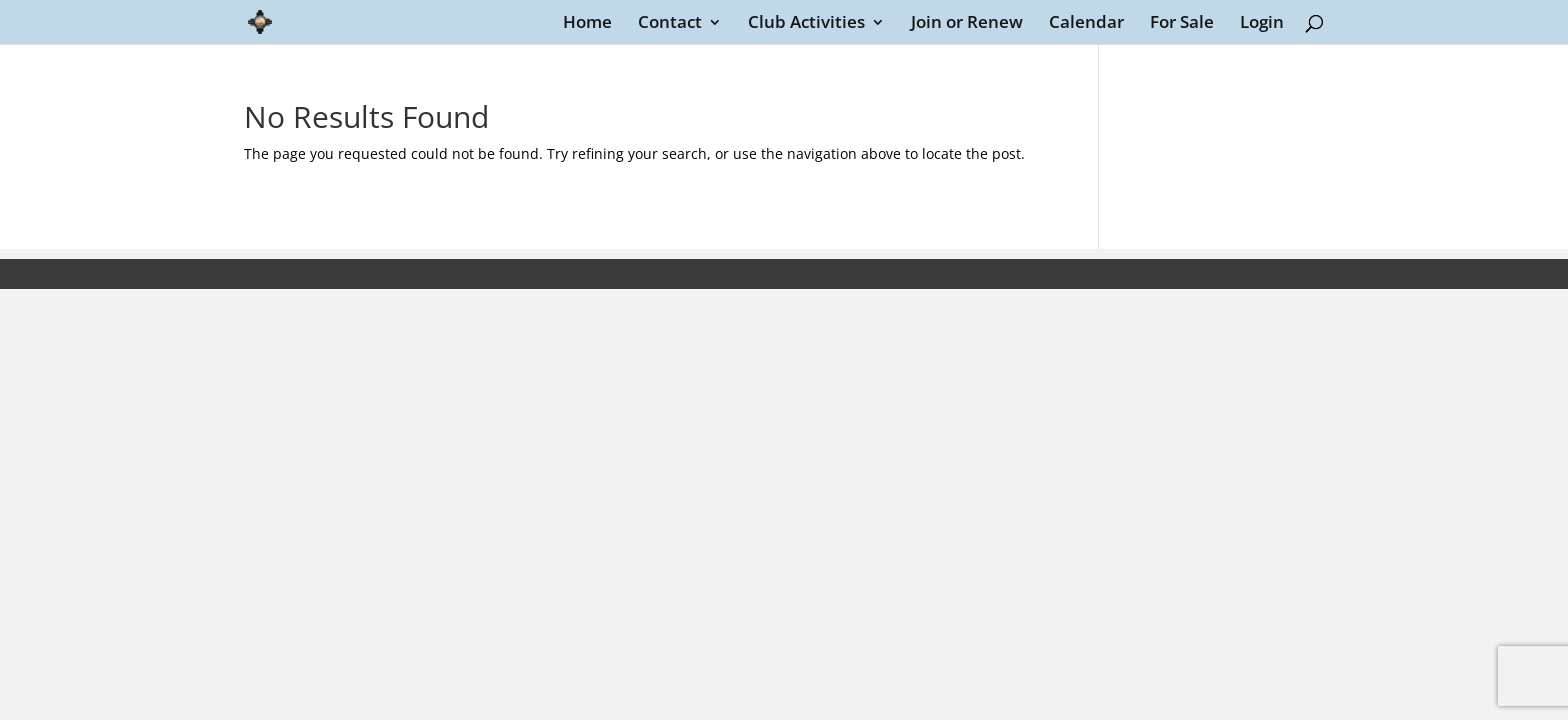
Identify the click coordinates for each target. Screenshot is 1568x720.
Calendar (1086, 24)
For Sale (1182, 24)
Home (587, 24)
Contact (670, 24)
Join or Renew (967, 24)
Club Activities (806, 24)
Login (1262, 24)
